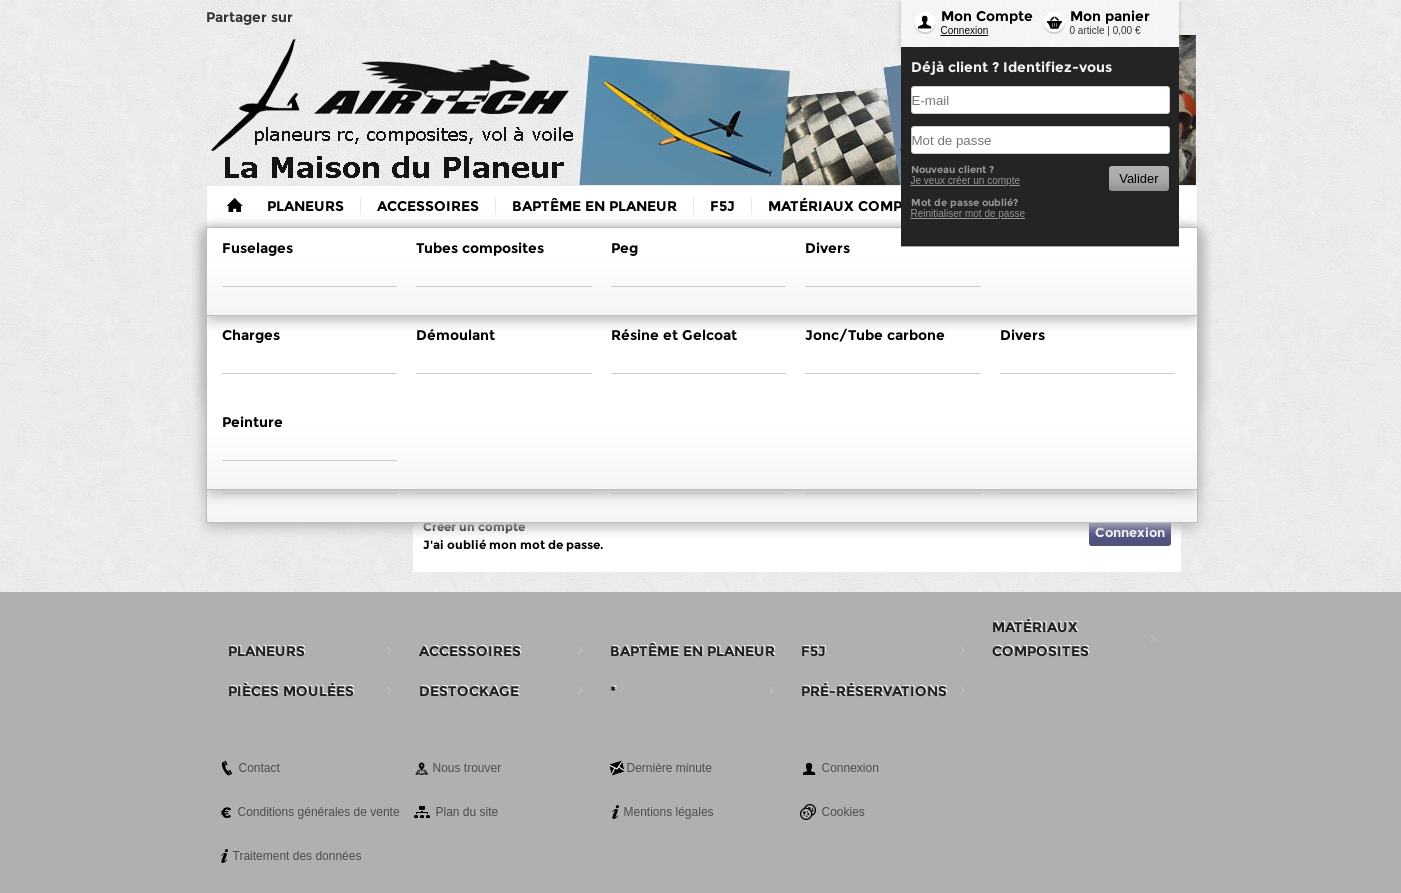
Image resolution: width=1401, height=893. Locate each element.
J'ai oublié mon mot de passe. (513, 544)
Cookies (843, 812)
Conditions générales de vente (319, 812)
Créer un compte (474, 526)
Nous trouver (467, 768)
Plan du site (467, 812)
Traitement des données (297, 856)
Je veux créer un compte (966, 180)
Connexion (965, 30)
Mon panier (1110, 16)
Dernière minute (669, 768)
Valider (1138, 178)
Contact (259, 768)
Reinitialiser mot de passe (968, 213)
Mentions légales (669, 812)
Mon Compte (987, 16)
